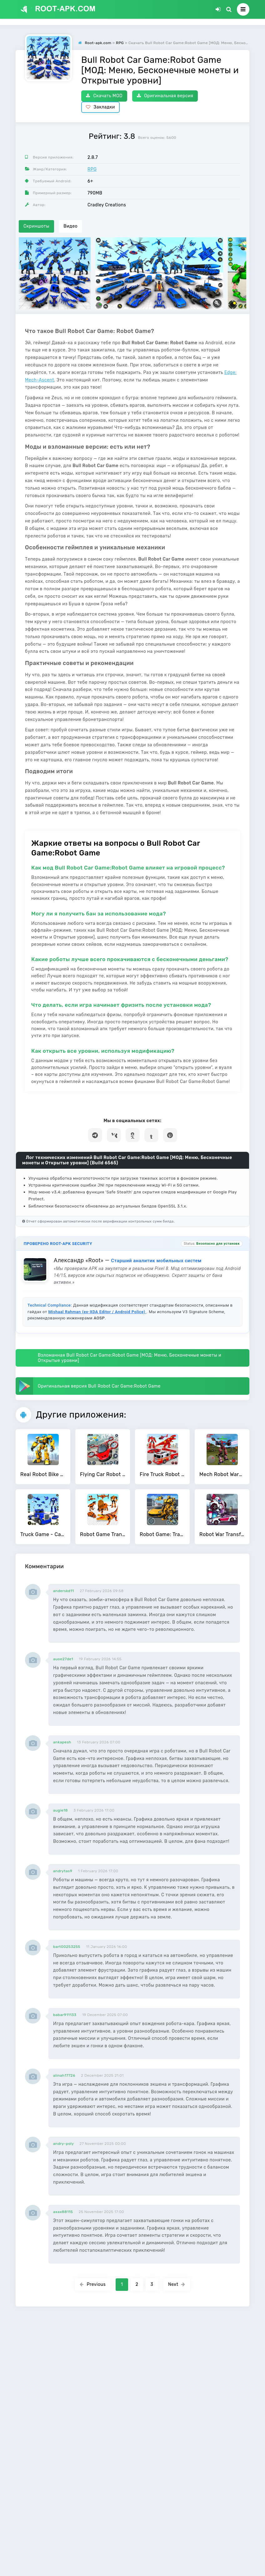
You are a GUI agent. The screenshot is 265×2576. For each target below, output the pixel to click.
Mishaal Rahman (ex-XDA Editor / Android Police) (97, 1311)
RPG (92, 169)
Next (176, 2284)
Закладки (100, 107)
